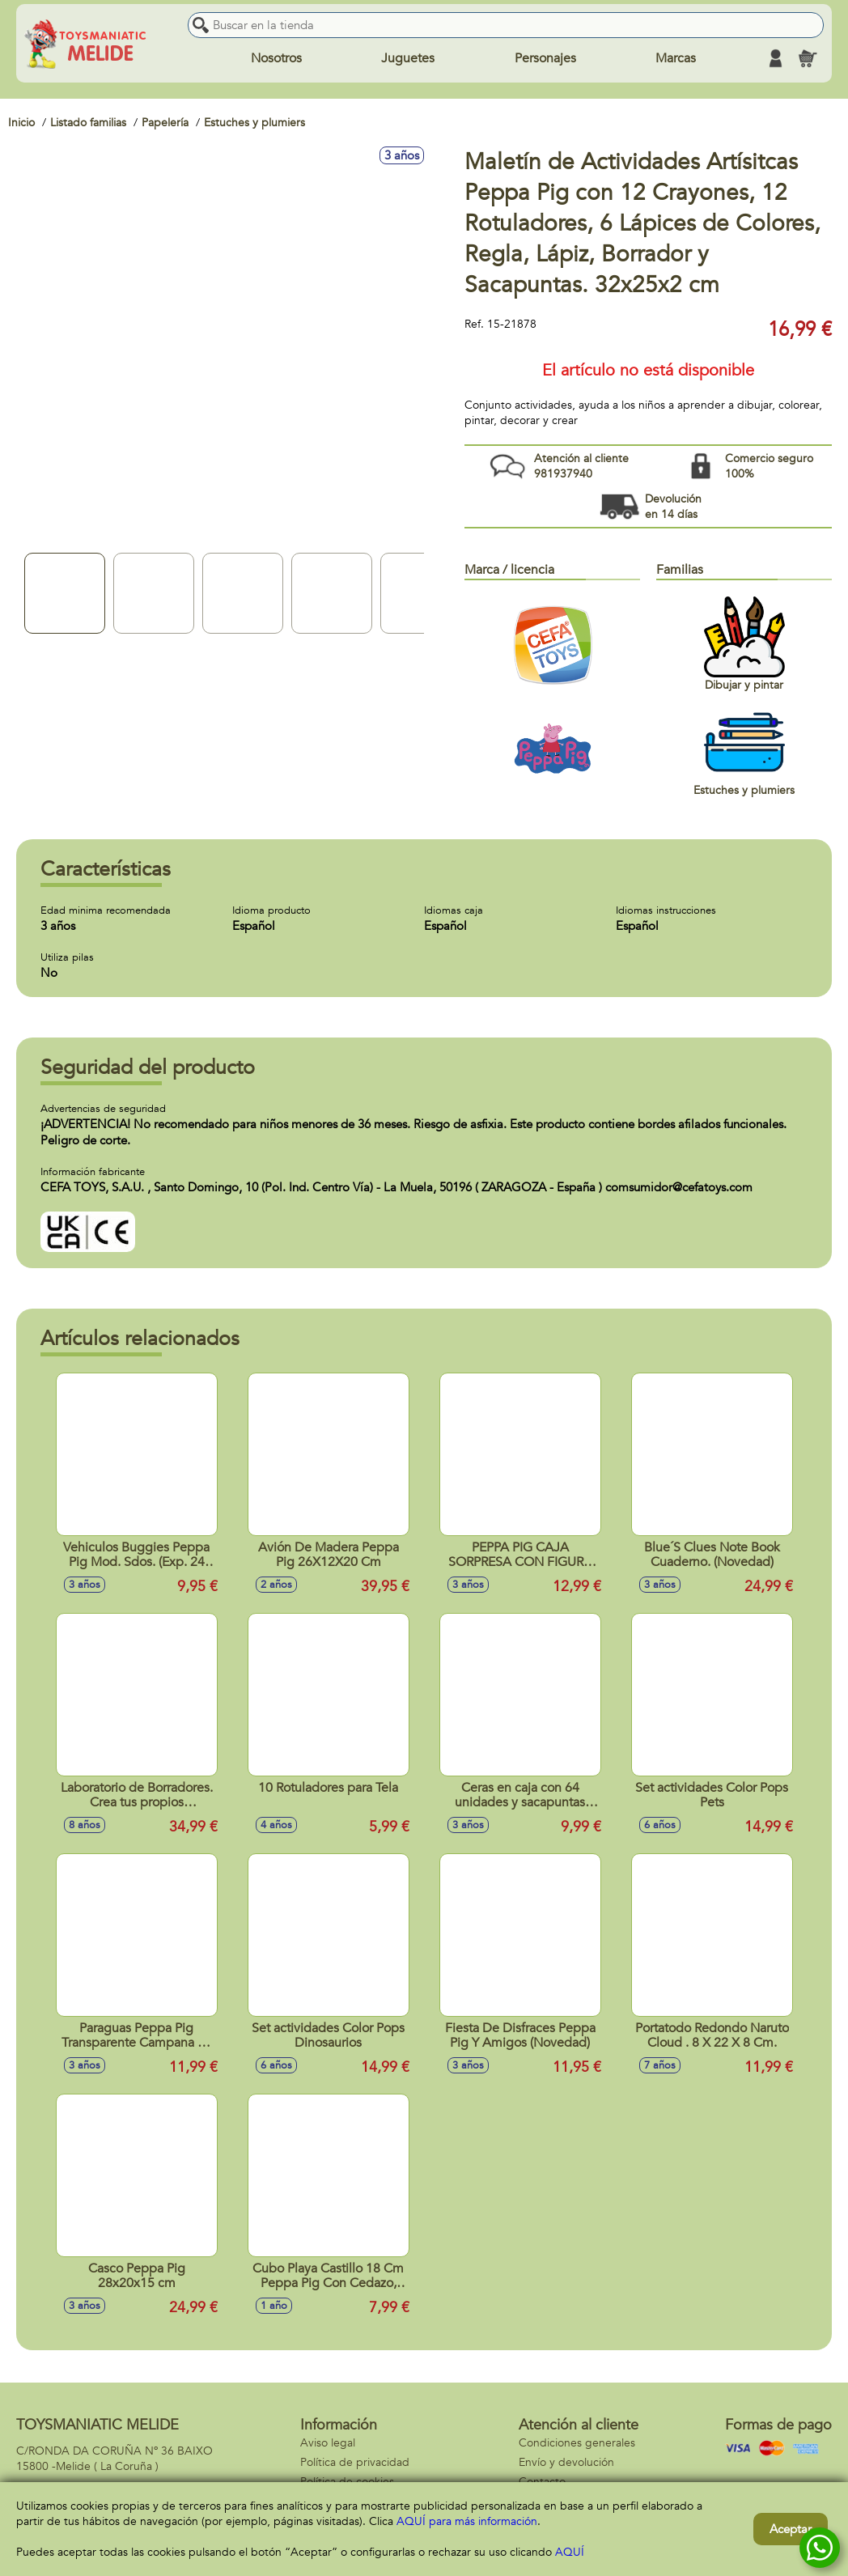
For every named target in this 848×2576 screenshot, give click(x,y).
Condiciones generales (577, 2443)
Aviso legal (327, 2443)
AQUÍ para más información (466, 2521)
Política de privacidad (354, 2462)
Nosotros (276, 58)
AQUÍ (569, 2552)
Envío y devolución (566, 2462)
